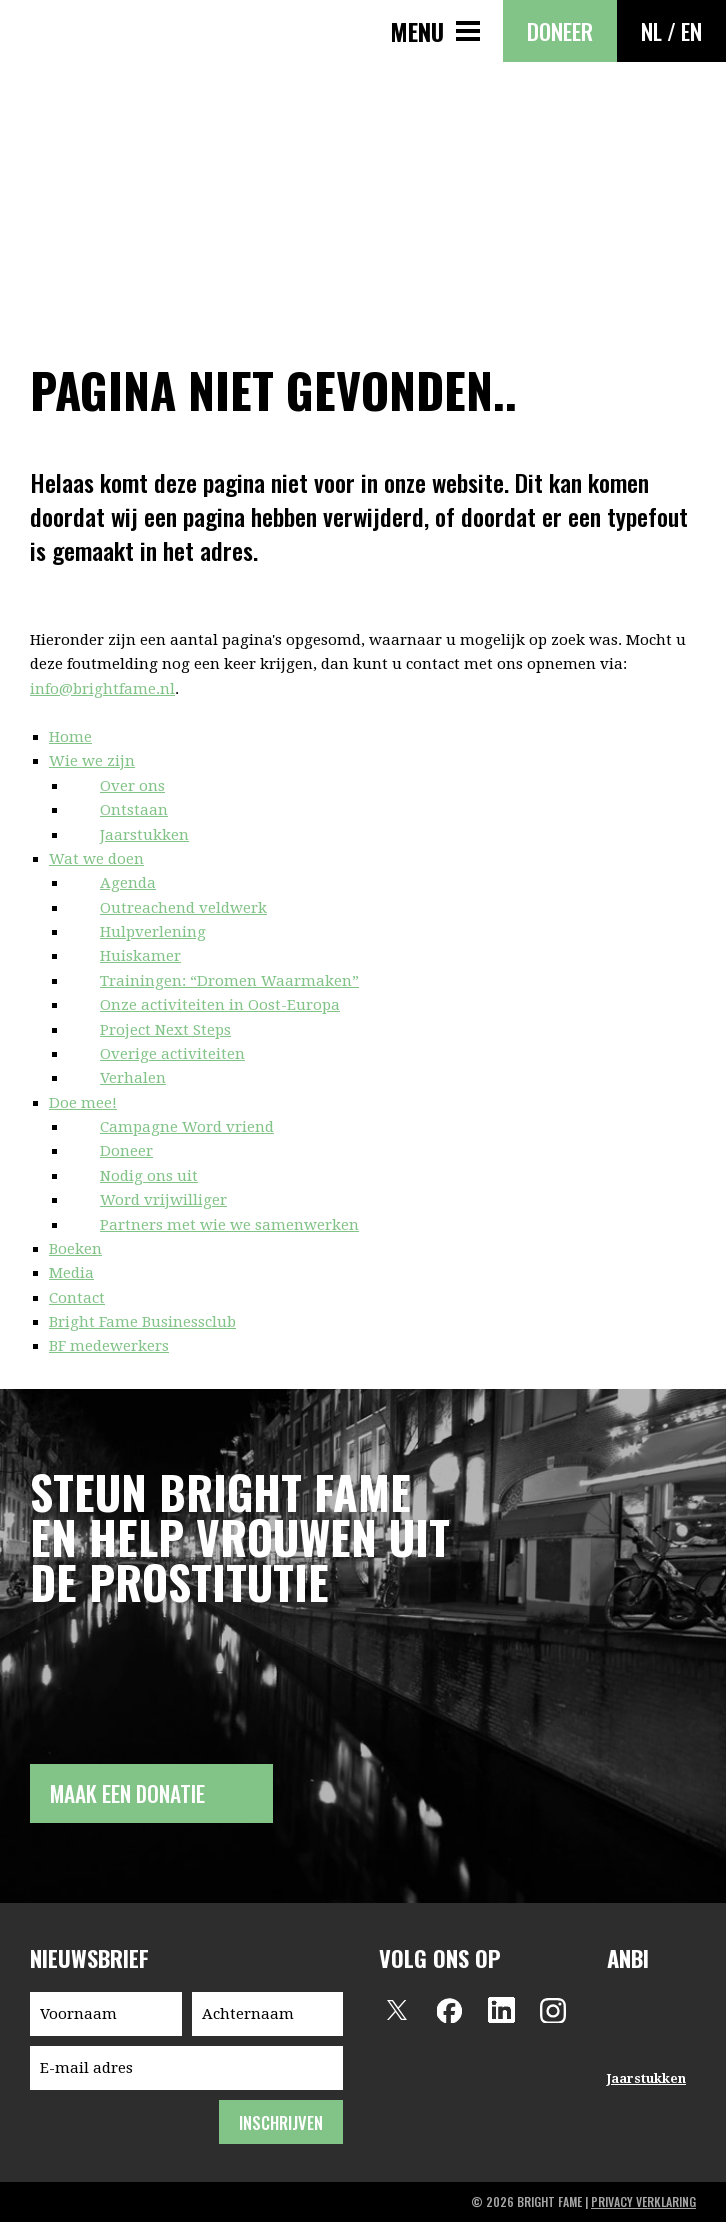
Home (70, 737)
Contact (77, 1298)
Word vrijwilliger (163, 1200)
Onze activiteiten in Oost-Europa (220, 1005)
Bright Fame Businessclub (142, 1322)
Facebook (449, 2013)
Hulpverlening (153, 932)
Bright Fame (50, 48)
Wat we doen (96, 859)
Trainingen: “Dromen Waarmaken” (229, 981)
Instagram (553, 2013)
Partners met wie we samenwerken (229, 1225)
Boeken (75, 1249)
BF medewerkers (109, 1346)
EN (691, 31)
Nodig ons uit (149, 1176)
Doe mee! (83, 1103)
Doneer (560, 31)
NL (651, 31)
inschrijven (280, 2125)
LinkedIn (501, 2013)
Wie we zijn (92, 761)
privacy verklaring (643, 2204)
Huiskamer (140, 956)
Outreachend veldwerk (183, 908)
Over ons (132, 786)
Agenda (128, 883)
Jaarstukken (144, 835)
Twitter (397, 2013)
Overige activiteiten (172, 1054)
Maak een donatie (133, 1795)
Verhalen (133, 1078)
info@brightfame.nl (102, 689)
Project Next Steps (165, 1030)
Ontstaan (134, 810)
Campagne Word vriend (187, 1127)
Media (71, 1273)
